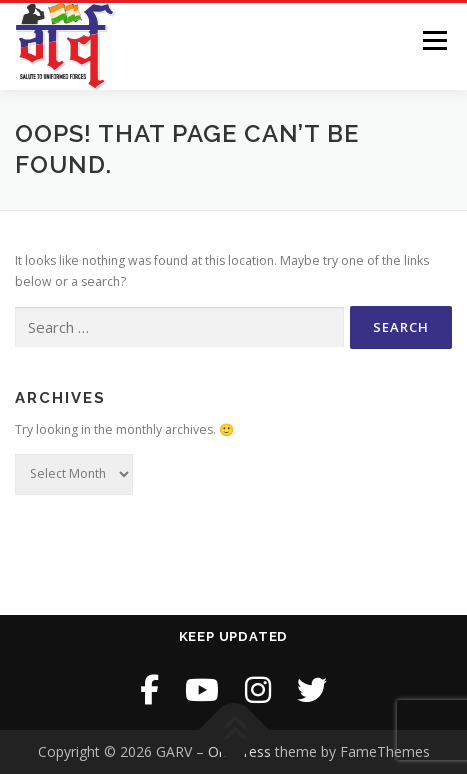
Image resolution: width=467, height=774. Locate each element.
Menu (433, 40)
